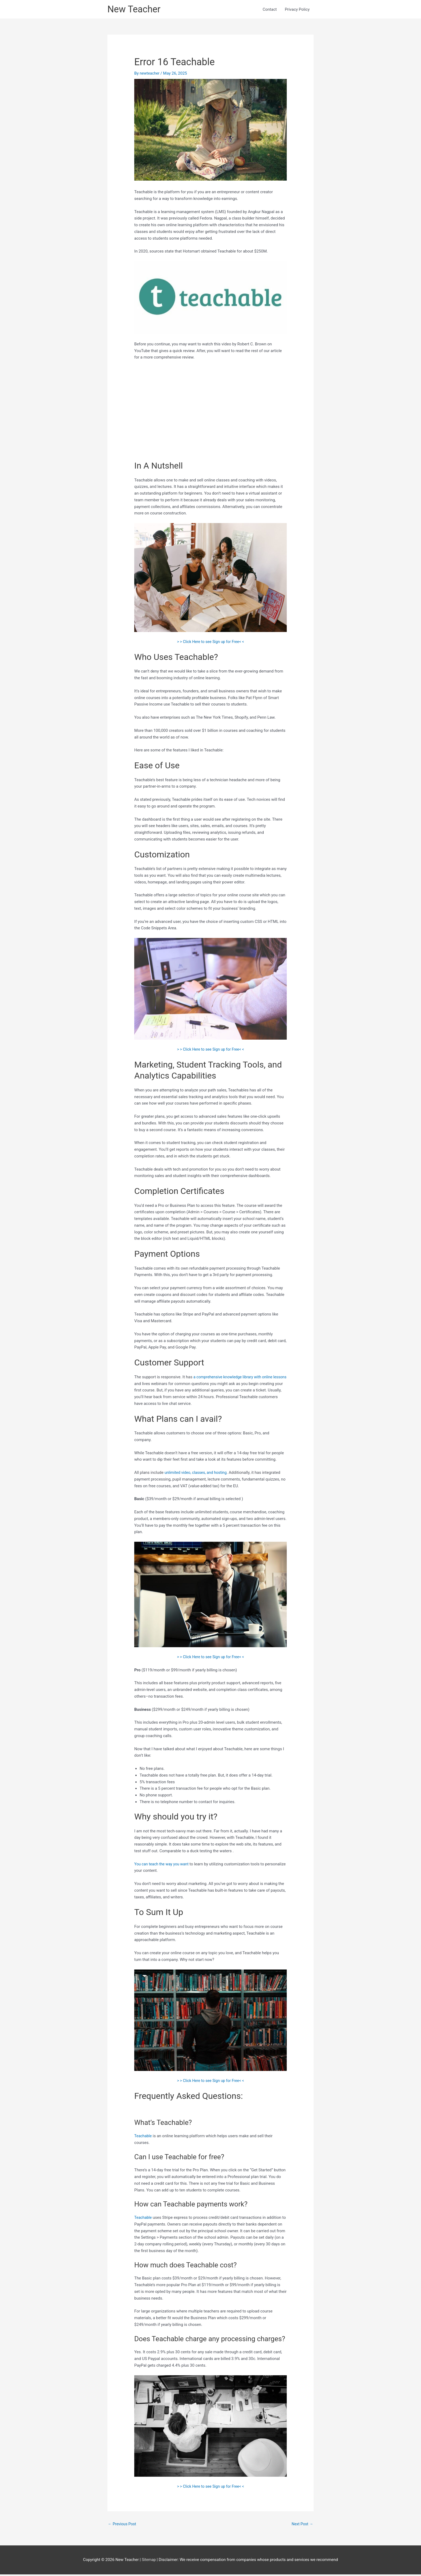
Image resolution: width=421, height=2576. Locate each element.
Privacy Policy (297, 10)
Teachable (143, 2137)
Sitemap (149, 2561)
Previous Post (123, 2525)
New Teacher (135, 9)
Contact (270, 10)
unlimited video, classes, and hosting (197, 1473)
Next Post (302, 2525)
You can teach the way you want (162, 1864)
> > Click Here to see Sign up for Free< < (210, 642)
